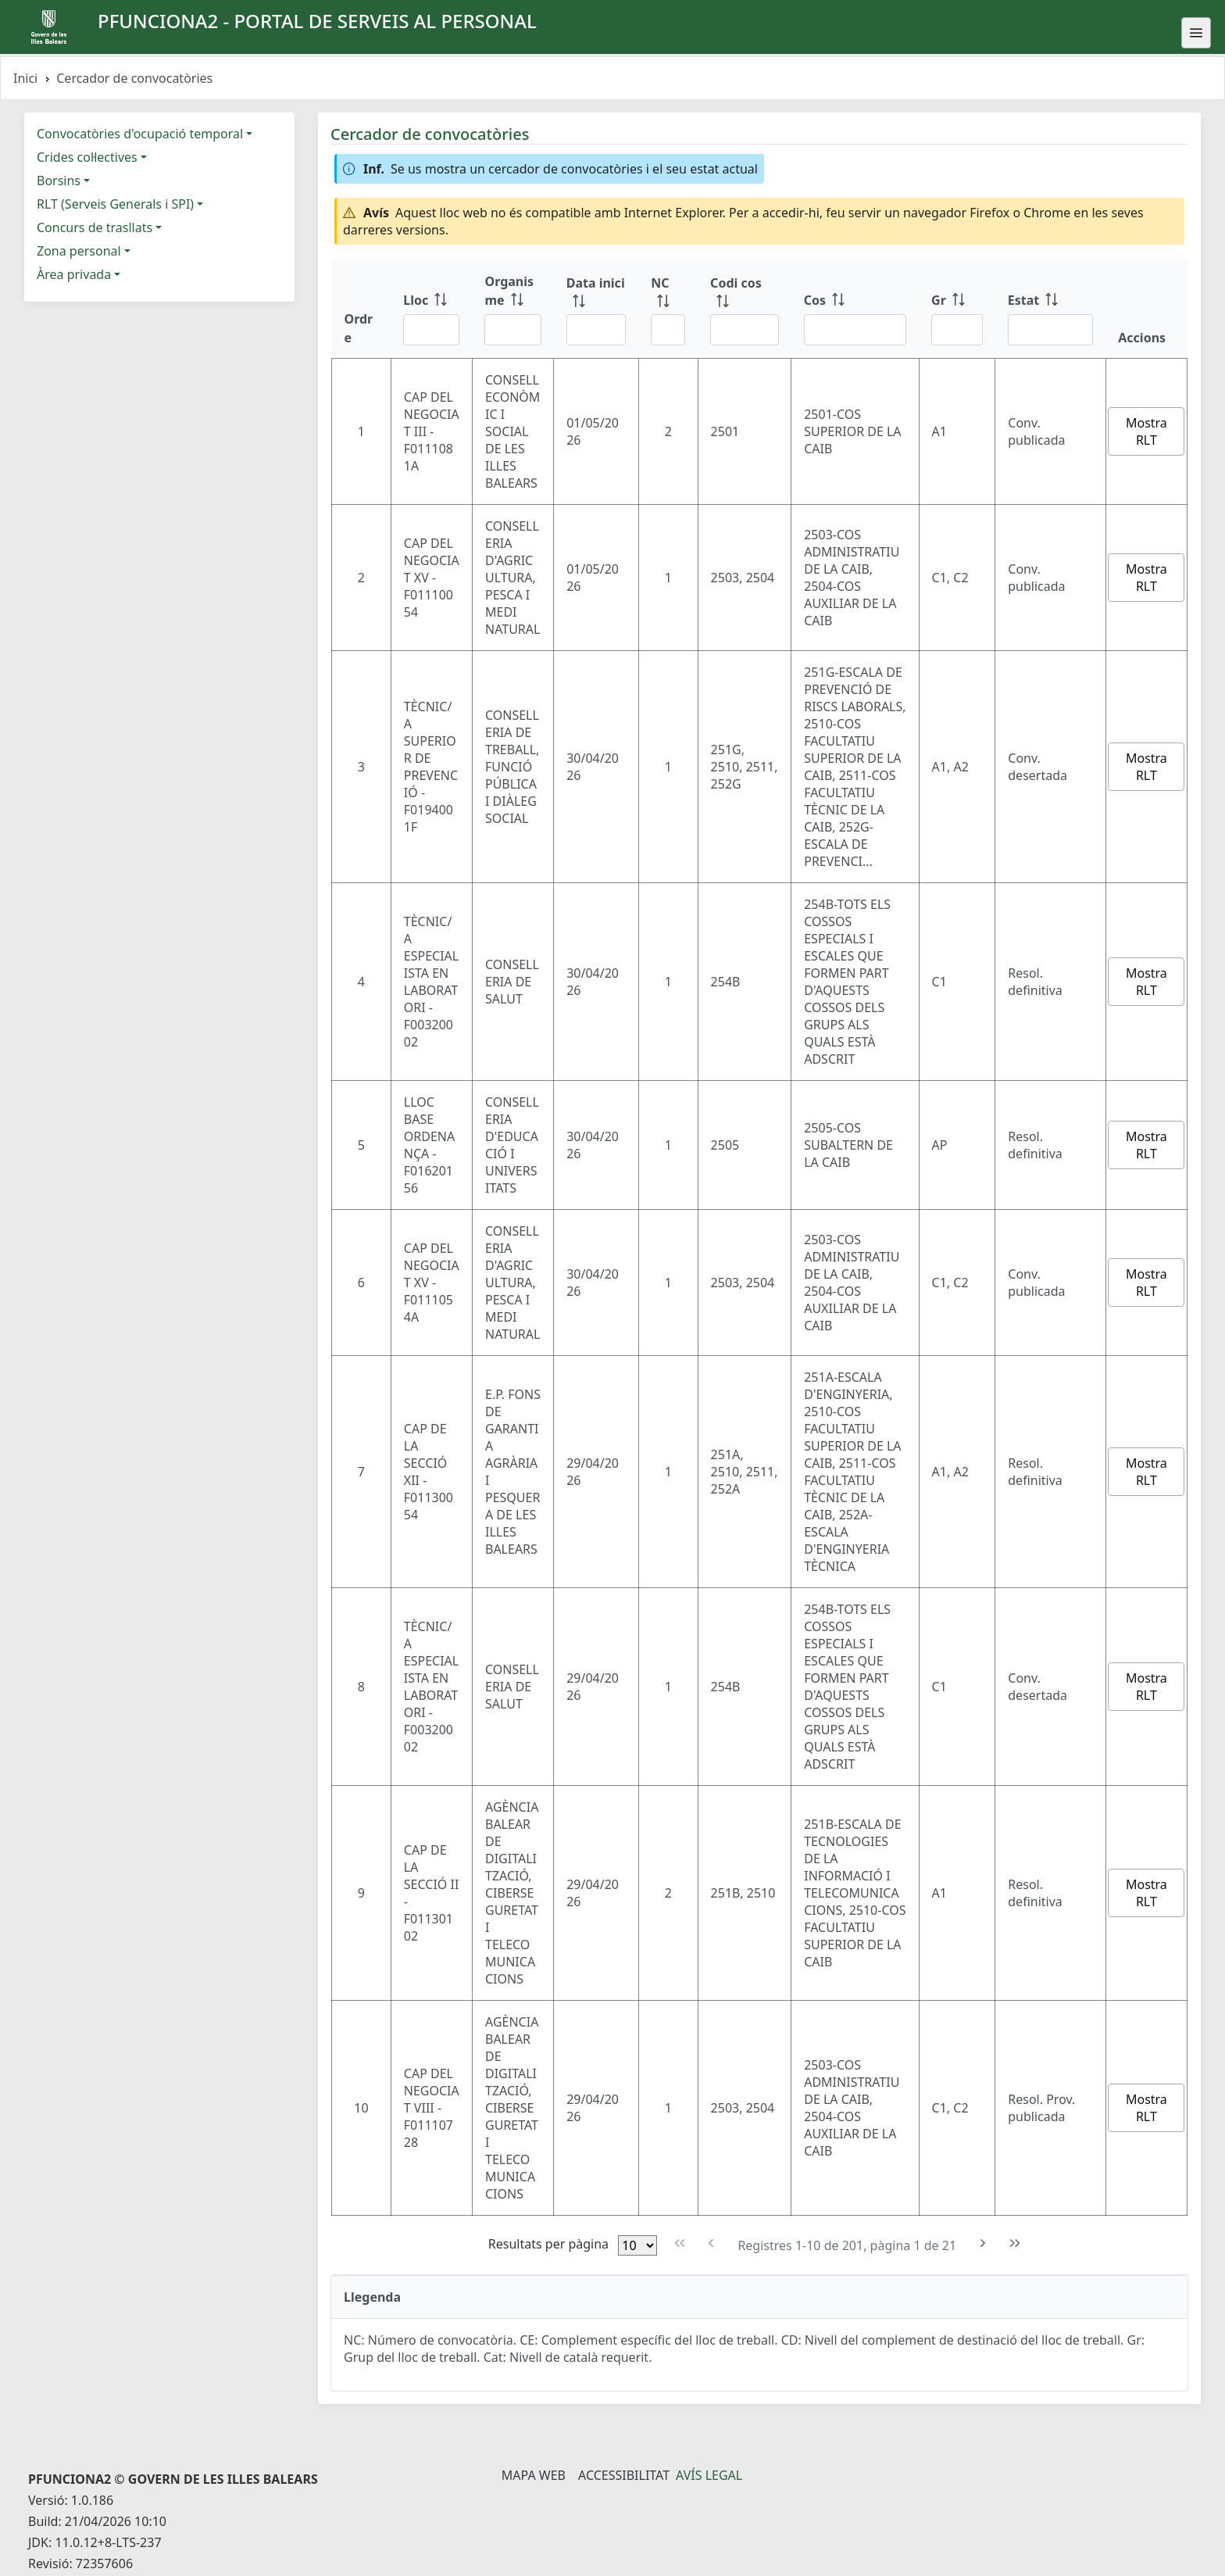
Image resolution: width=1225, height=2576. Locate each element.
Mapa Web (534, 2475)
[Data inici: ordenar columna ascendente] (596, 309)
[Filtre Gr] (957, 329)
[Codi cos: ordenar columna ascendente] (744, 309)
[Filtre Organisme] (512, 329)
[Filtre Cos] (855, 329)
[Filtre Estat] (1051, 329)
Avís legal (709, 2475)
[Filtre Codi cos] (744, 329)
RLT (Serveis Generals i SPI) (115, 204)
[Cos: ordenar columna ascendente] (855, 309)
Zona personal (79, 250)
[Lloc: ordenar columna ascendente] (431, 309)
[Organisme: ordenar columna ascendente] (512, 309)
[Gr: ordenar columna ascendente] (957, 309)
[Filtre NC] (668, 329)
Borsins (58, 180)
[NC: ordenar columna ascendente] (668, 309)
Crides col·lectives (87, 157)
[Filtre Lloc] (431, 329)
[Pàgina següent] (983, 2243)
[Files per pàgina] (637, 2245)
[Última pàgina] (1015, 2243)
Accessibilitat (624, 2475)
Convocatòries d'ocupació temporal (140, 133)
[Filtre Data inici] (596, 329)
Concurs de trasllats (94, 227)
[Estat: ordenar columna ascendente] (1050, 309)
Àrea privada (74, 274)
